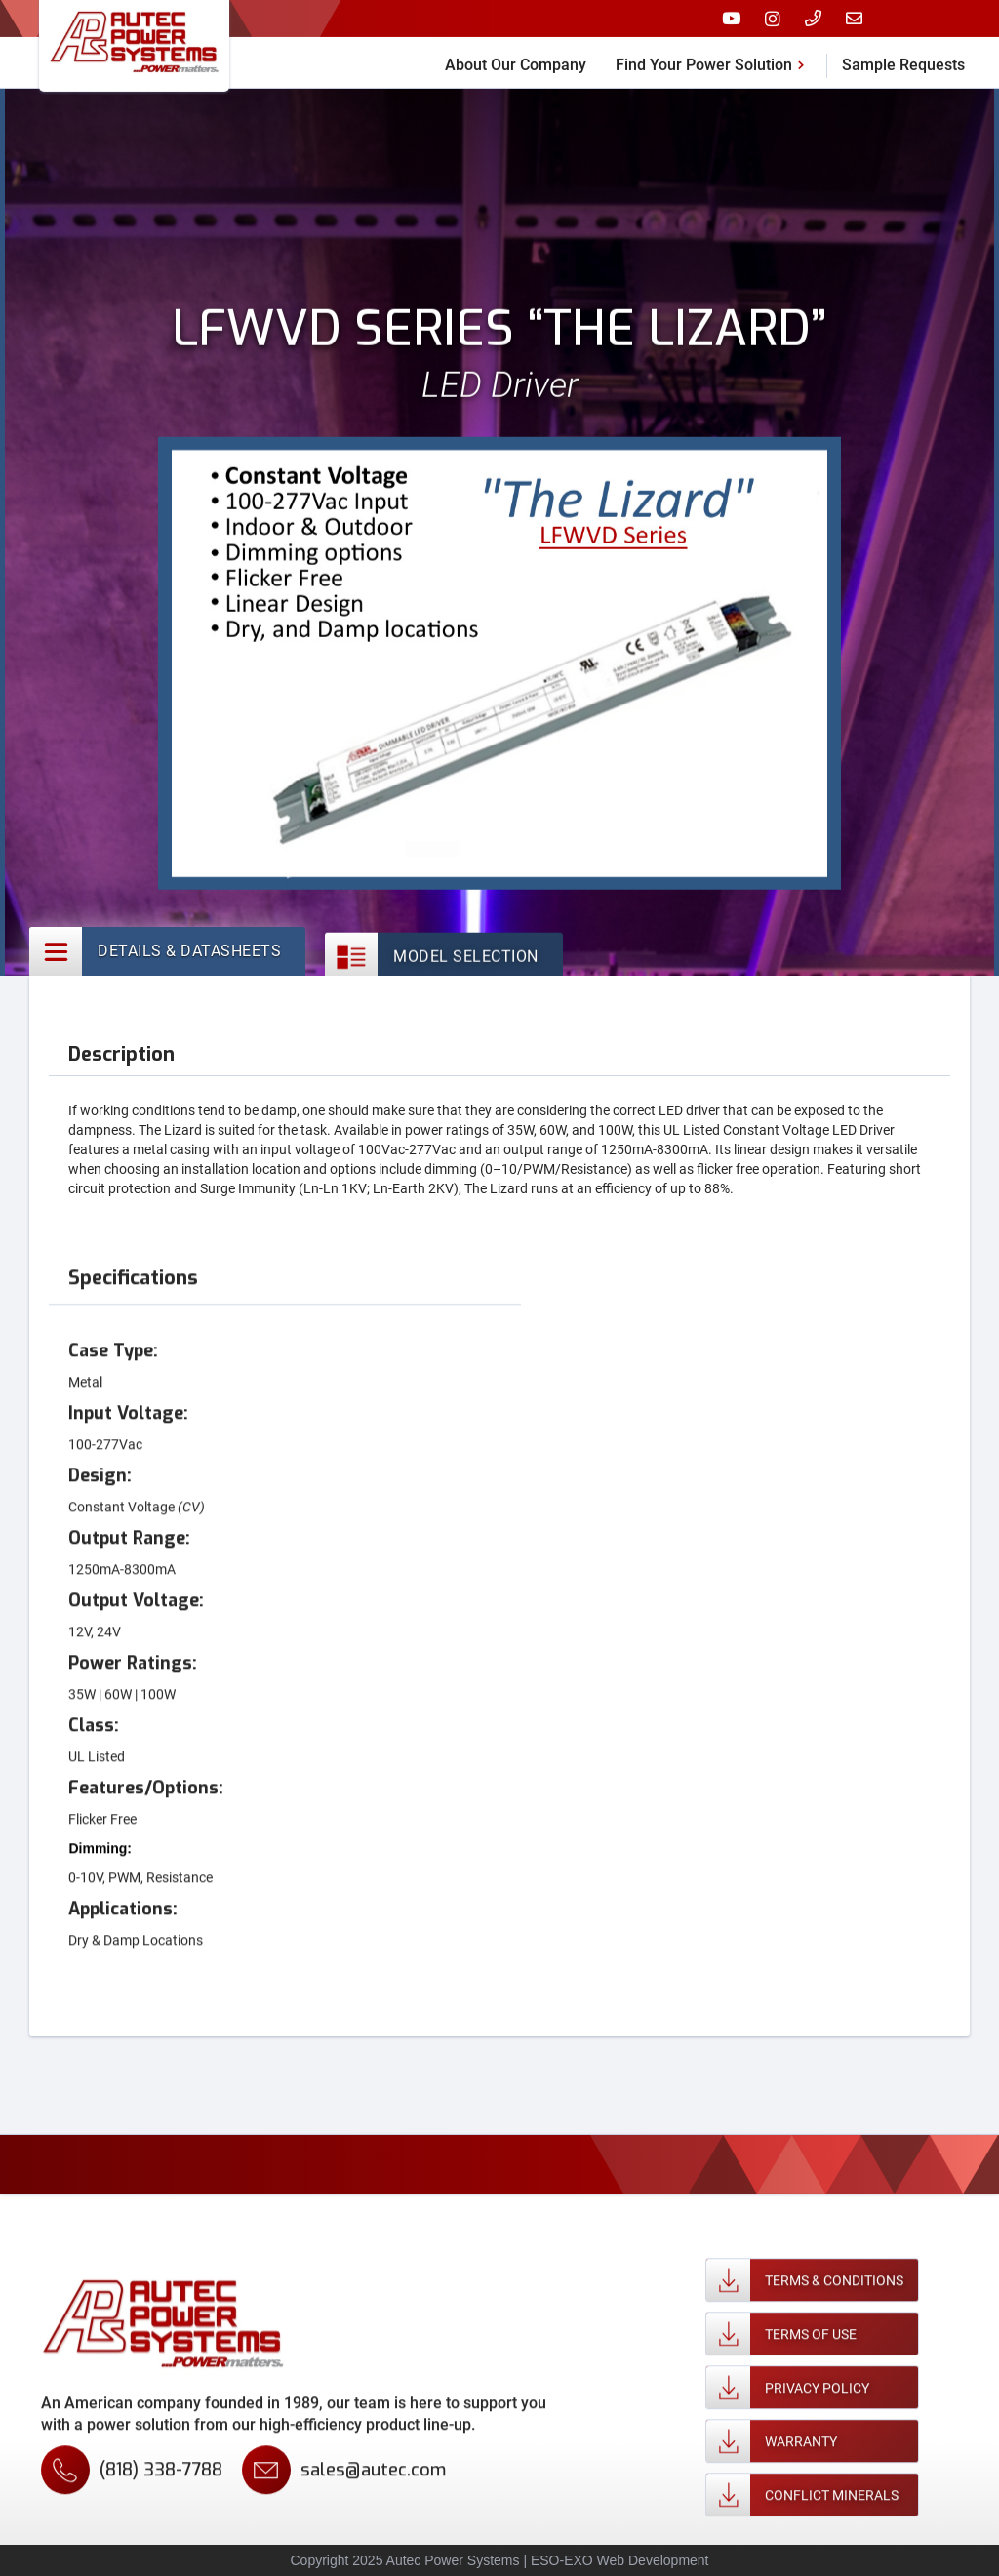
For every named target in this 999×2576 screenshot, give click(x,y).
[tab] (167, 952)
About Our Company (515, 61)
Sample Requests (903, 61)
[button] (713, 58)
